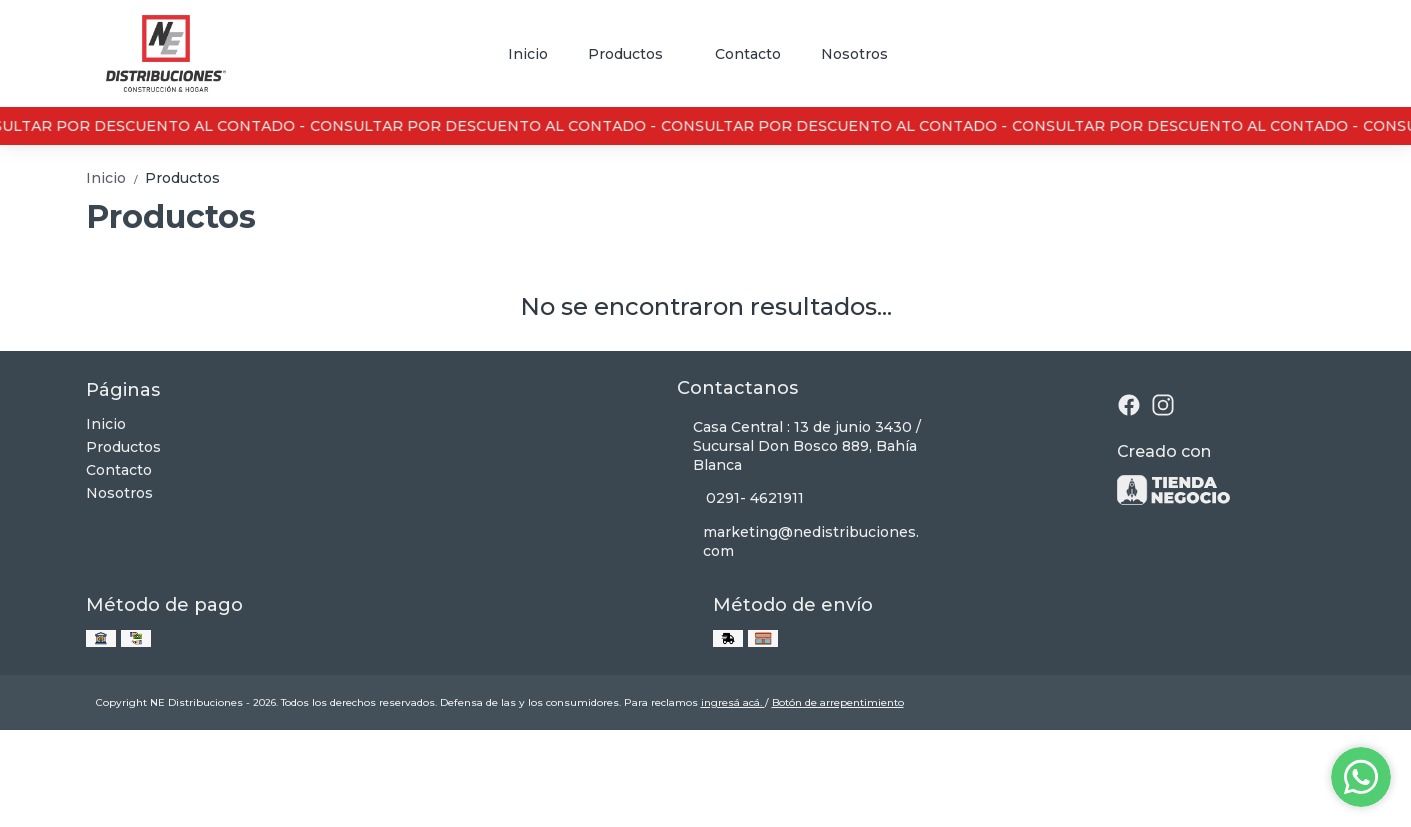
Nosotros (854, 54)
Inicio (528, 54)
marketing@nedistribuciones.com (798, 541)
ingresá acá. (733, 702)
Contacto (748, 54)
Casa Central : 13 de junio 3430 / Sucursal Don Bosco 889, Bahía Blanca (799, 446)
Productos (635, 54)
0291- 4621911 (740, 499)
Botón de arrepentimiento (838, 702)
